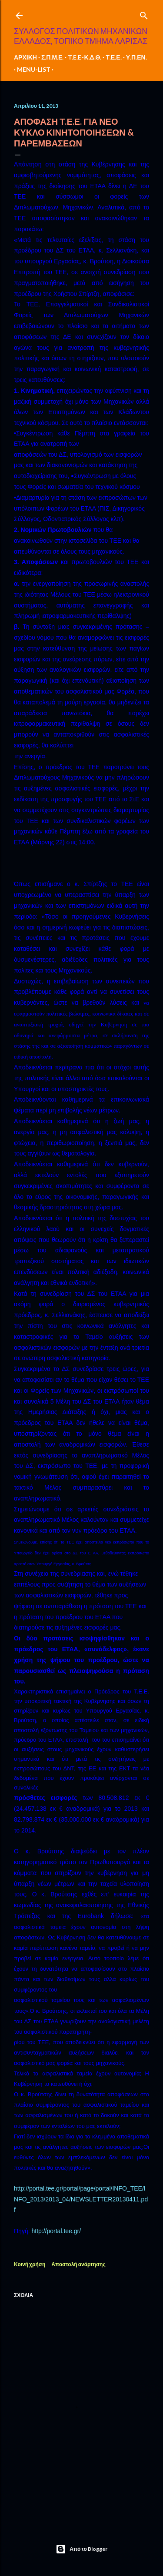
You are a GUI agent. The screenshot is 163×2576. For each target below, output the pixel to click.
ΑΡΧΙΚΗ (25, 57)
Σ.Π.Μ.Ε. (52, 57)
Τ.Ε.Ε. (113, 57)
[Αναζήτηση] (144, 13)
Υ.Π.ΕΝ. (136, 57)
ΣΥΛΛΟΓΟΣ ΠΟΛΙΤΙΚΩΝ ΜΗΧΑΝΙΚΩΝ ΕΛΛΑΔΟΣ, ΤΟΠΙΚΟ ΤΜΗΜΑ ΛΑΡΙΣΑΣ (80, 36)
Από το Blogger (81, 2549)
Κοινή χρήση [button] (29, 2264)
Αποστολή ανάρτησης (78, 2264)
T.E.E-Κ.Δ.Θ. (84, 57)
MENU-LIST (33, 69)
